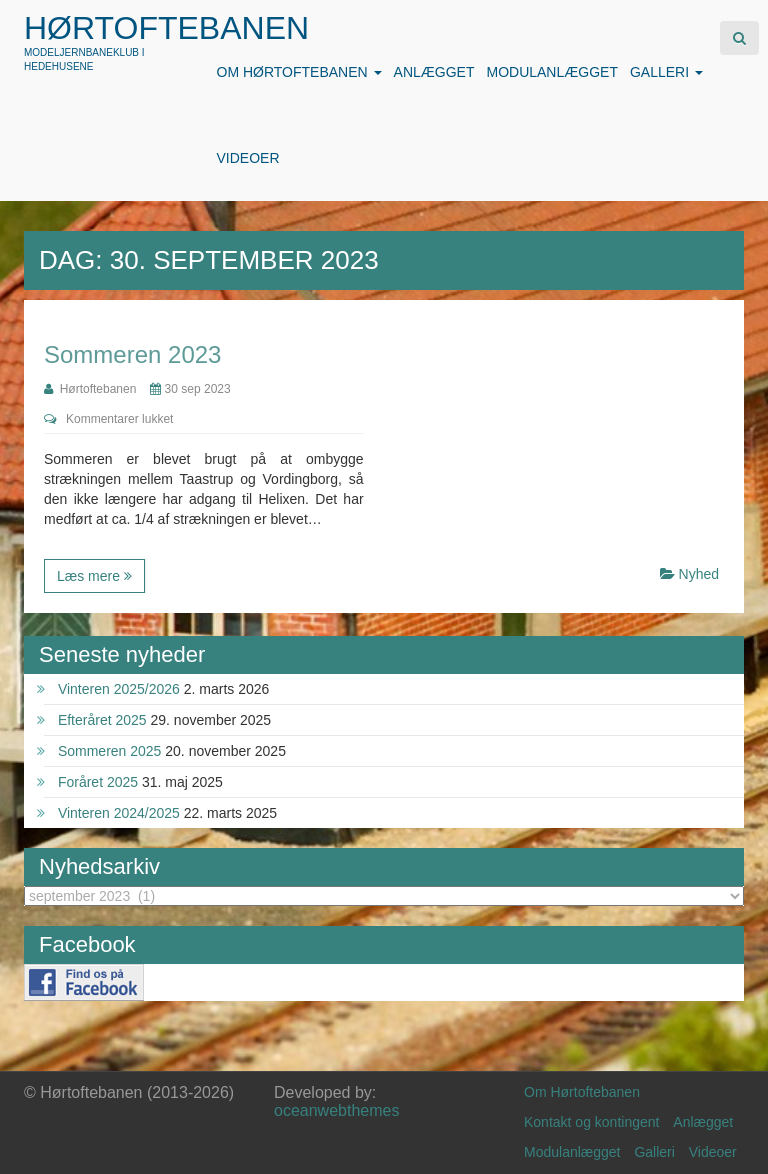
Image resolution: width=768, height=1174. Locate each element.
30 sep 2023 (190, 389)
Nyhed (699, 574)
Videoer (248, 158)
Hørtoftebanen (166, 28)
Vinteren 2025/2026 (119, 689)
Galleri (666, 72)
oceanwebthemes (336, 1110)
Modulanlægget (551, 72)
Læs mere (94, 576)
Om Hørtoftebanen (299, 72)
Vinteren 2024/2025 (119, 813)
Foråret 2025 (98, 782)
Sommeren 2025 (110, 751)
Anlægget (434, 72)
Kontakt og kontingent (591, 1122)
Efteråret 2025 (102, 720)
